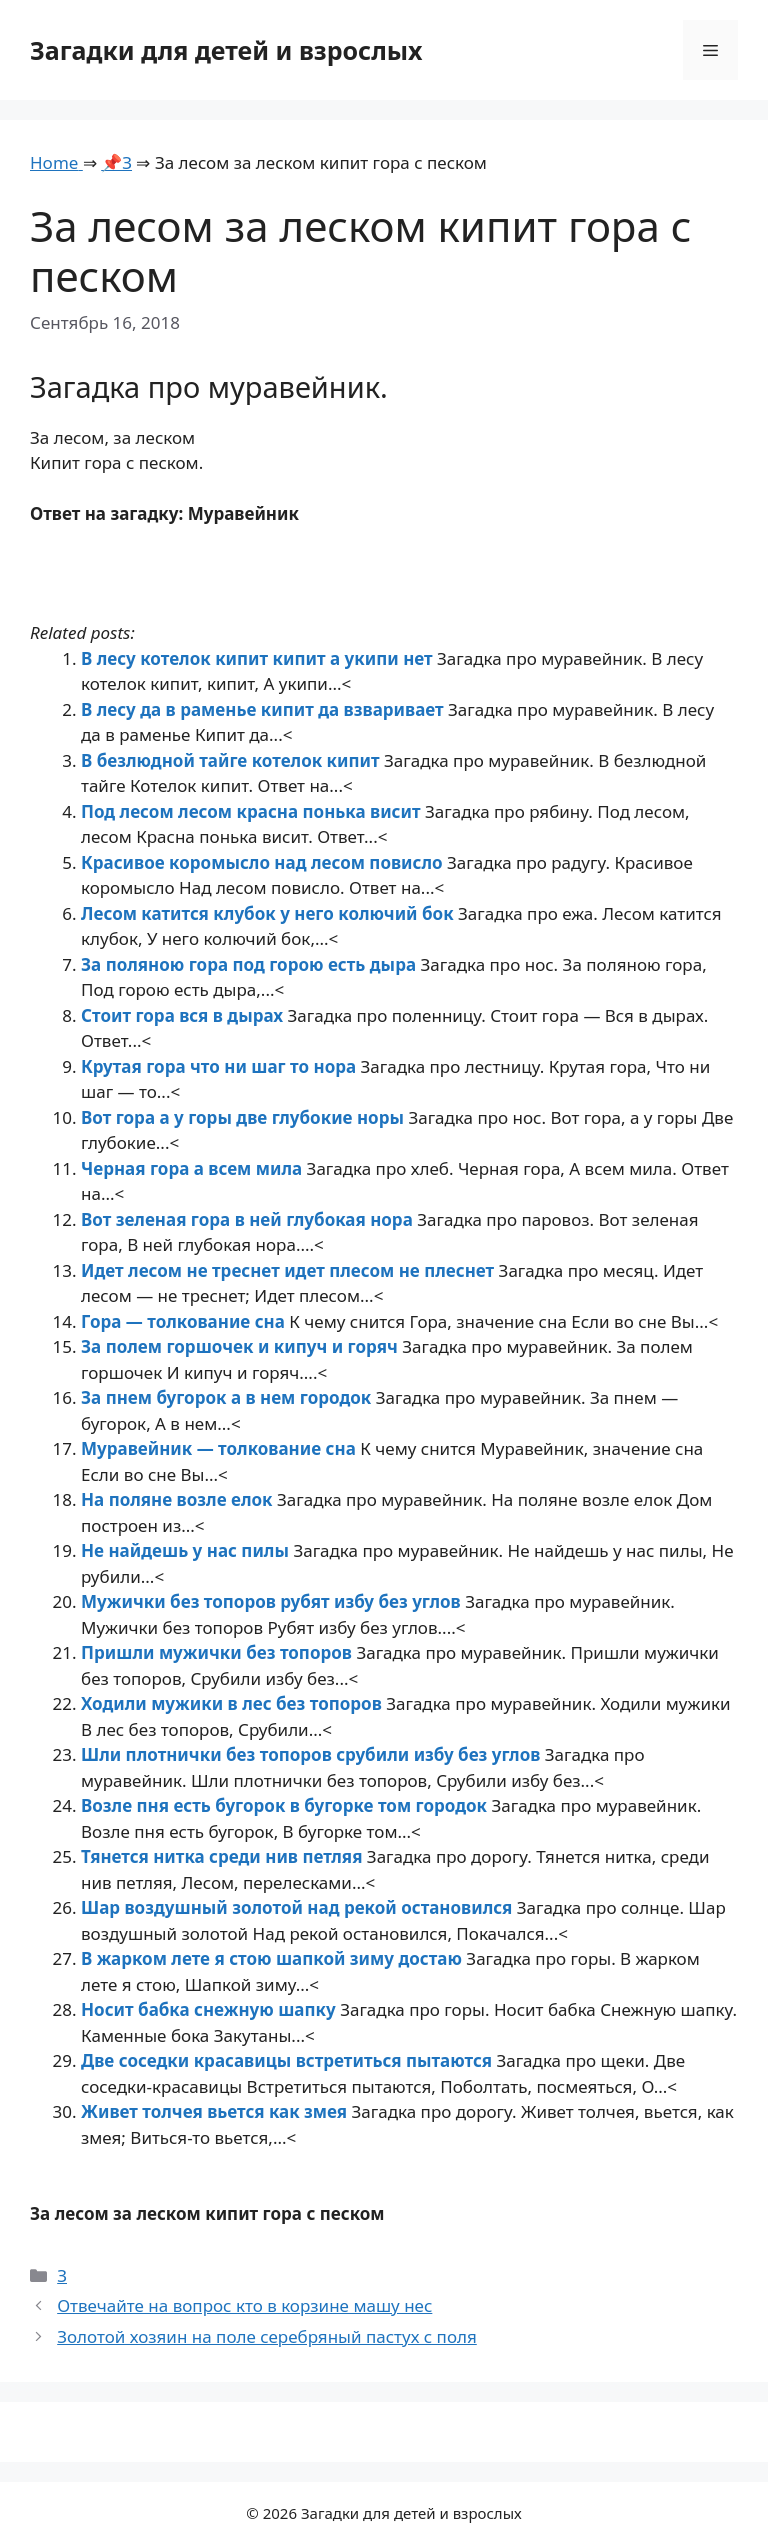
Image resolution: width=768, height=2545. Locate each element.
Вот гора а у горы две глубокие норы (244, 1117)
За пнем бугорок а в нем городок (228, 1397)
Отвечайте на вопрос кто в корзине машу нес (244, 2305)
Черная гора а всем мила (194, 1168)
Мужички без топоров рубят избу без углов (273, 1601)
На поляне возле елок (179, 1499)
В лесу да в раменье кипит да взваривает (264, 709)
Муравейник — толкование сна (220, 1448)
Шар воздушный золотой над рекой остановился (299, 1907)
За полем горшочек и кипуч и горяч (241, 1346)
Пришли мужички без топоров (218, 1652)
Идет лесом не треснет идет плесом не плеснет (290, 1270)
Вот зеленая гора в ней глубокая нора (249, 1219)
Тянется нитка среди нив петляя (224, 1856)
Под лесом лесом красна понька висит (253, 811)
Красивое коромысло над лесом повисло (264, 862)
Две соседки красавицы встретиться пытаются (288, 2060)
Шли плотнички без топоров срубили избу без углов (313, 1754)
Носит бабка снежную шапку (210, 2009)
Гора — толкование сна (185, 1321)
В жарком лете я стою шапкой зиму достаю (273, 1958)
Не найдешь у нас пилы (187, 1550)
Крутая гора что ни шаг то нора (221, 1066)
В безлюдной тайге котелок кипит (232, 760)
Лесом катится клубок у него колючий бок (269, 913)
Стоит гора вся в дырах (184, 1015)
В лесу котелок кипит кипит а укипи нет (259, 658)
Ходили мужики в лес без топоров (233, 1703)
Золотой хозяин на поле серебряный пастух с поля (267, 2336)
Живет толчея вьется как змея (216, 2111)
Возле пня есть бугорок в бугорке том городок (286, 1805)
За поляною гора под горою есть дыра (251, 964)
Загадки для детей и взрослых (226, 50)
